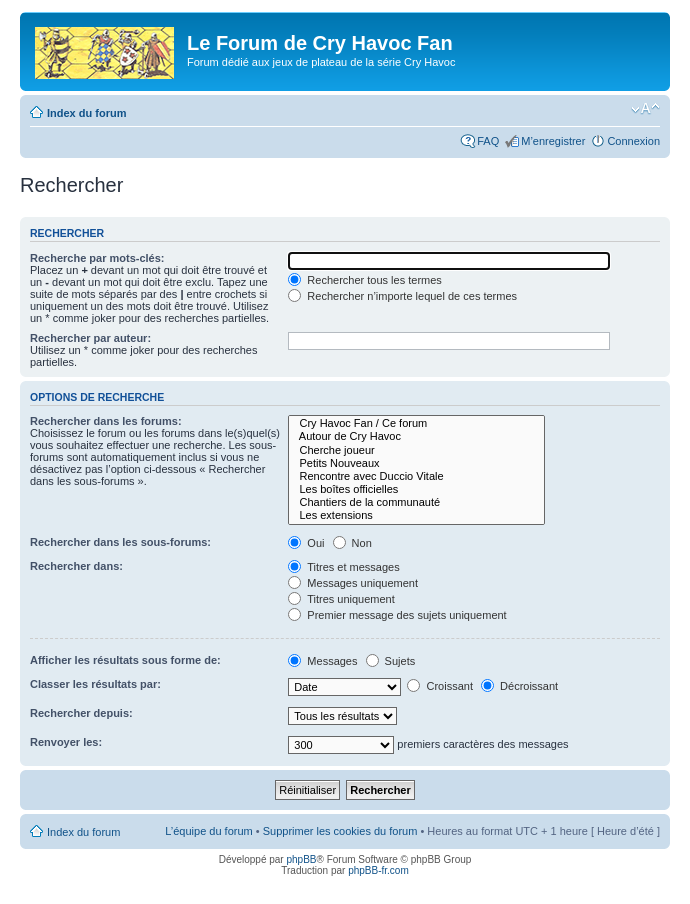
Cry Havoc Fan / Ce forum (416, 423)
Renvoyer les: (66, 742)
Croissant (440, 686)
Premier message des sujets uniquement (397, 615)
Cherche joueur (416, 450)
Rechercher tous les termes (365, 280)
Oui (306, 543)
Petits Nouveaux (416, 463)
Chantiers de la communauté (416, 502)
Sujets (391, 661)
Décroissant (519, 686)
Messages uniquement (353, 583)
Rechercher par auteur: (90, 338)
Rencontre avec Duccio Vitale (416, 476)
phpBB (301, 859)
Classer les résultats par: (95, 684)
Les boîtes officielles (416, 489)
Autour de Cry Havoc (416, 436)
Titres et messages (343, 567)
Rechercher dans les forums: (106, 421)
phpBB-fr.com (378, 870)
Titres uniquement (341, 599)
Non (352, 543)
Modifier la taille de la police (645, 109)
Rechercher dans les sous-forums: (120, 542)
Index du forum (86, 113)
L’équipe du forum (208, 831)
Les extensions (416, 515)
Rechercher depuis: (81, 713)
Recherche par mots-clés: (97, 258)
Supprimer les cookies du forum (340, 831)
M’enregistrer (553, 141)
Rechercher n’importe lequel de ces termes (402, 296)
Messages (322, 661)
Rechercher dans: (76, 566)
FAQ (488, 141)
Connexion (633, 141)
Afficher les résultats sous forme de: (125, 660)
